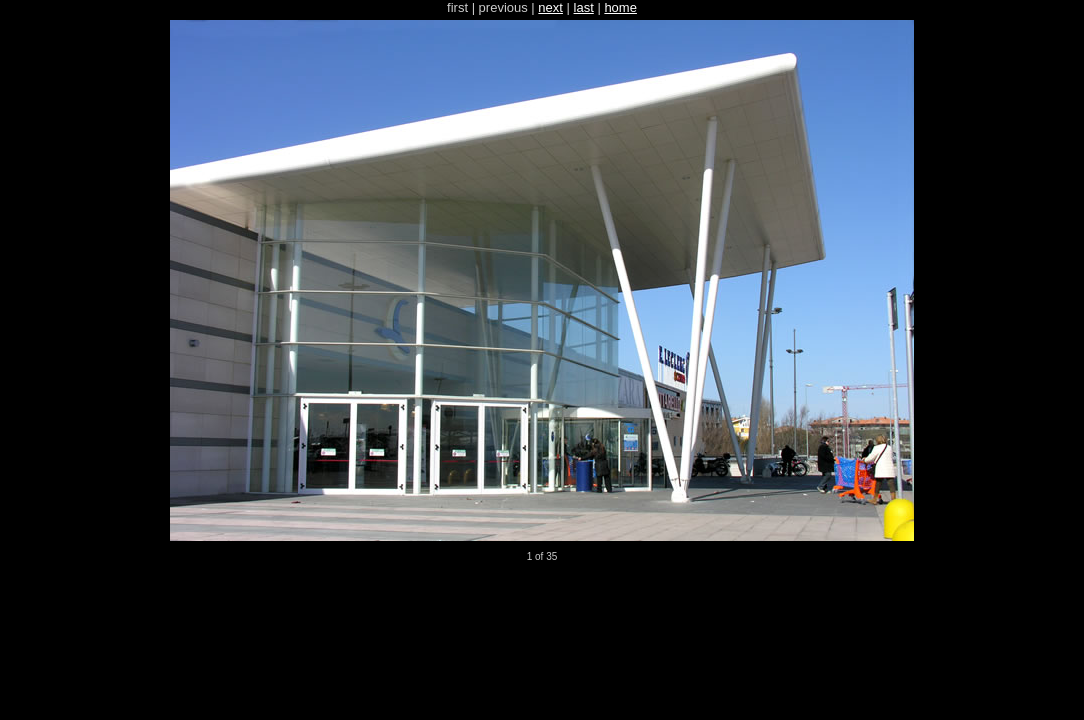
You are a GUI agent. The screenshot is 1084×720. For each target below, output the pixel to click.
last (584, 7)
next (550, 7)
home (620, 7)
